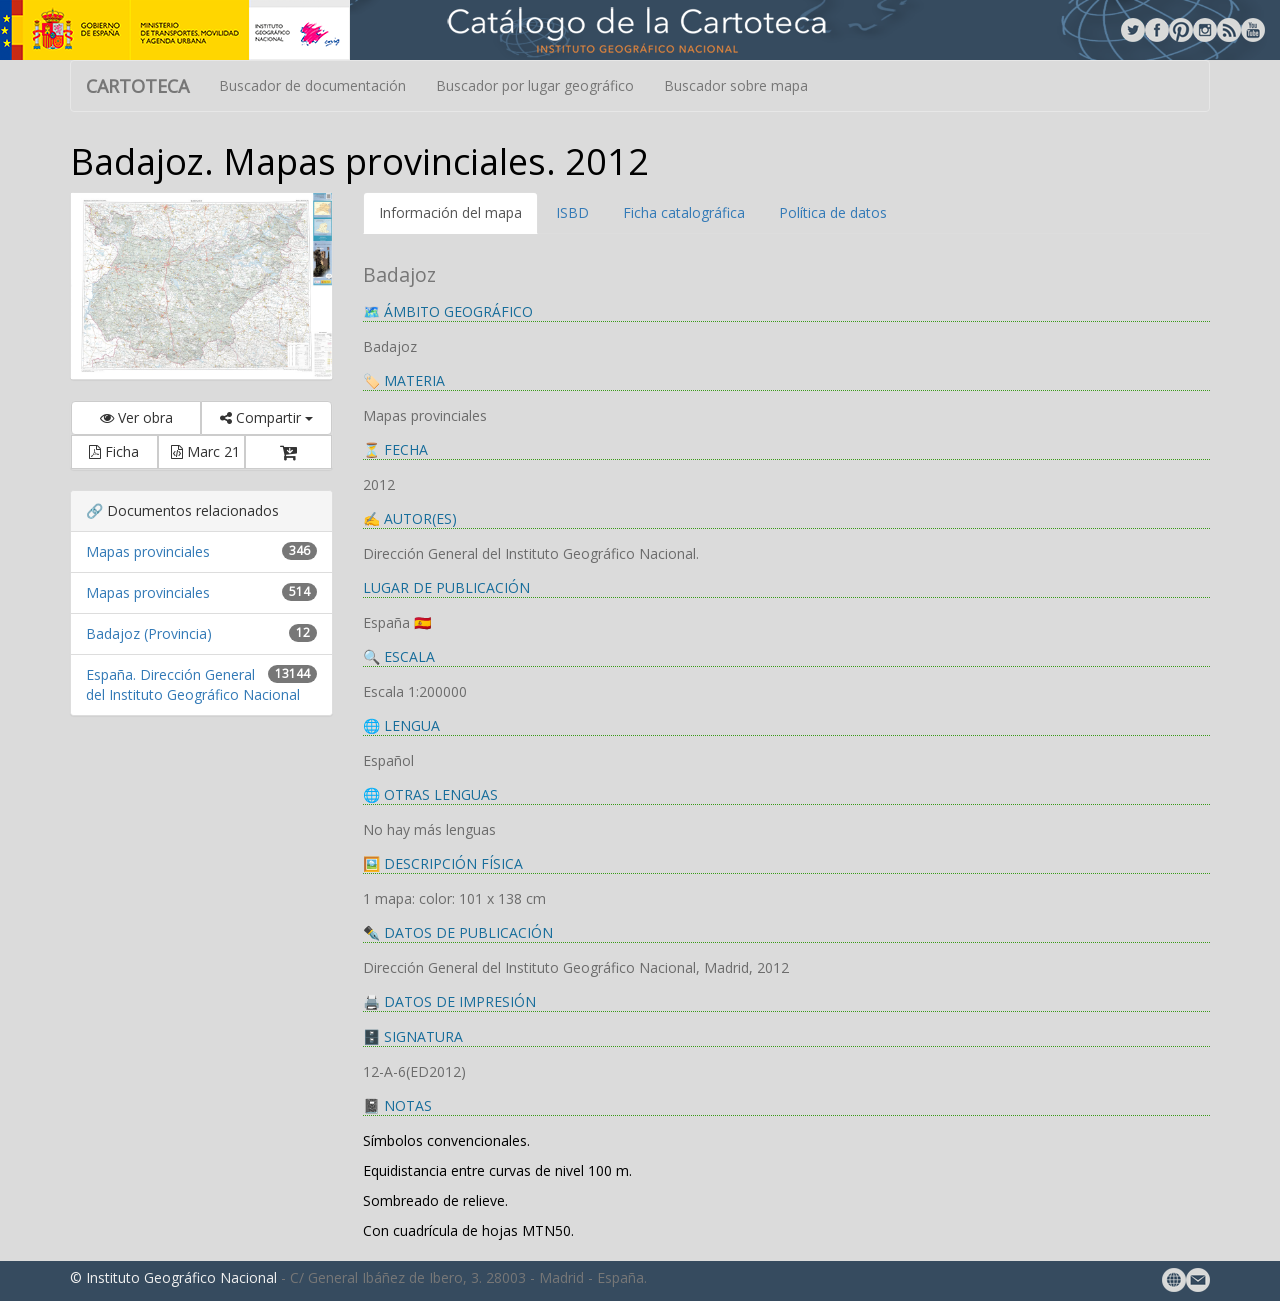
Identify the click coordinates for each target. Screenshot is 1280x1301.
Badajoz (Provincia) (149, 633)
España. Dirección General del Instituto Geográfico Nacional (193, 684)
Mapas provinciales (148, 551)
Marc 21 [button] (205, 451)
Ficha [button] (114, 451)
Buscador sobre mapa (736, 85)
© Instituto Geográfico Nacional (173, 1277)
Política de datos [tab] (833, 212)
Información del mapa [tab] (450, 212)
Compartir (266, 417)
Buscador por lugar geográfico (535, 85)
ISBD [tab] (572, 212)
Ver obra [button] (136, 417)
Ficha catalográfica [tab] (684, 212)
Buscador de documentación (312, 85)
